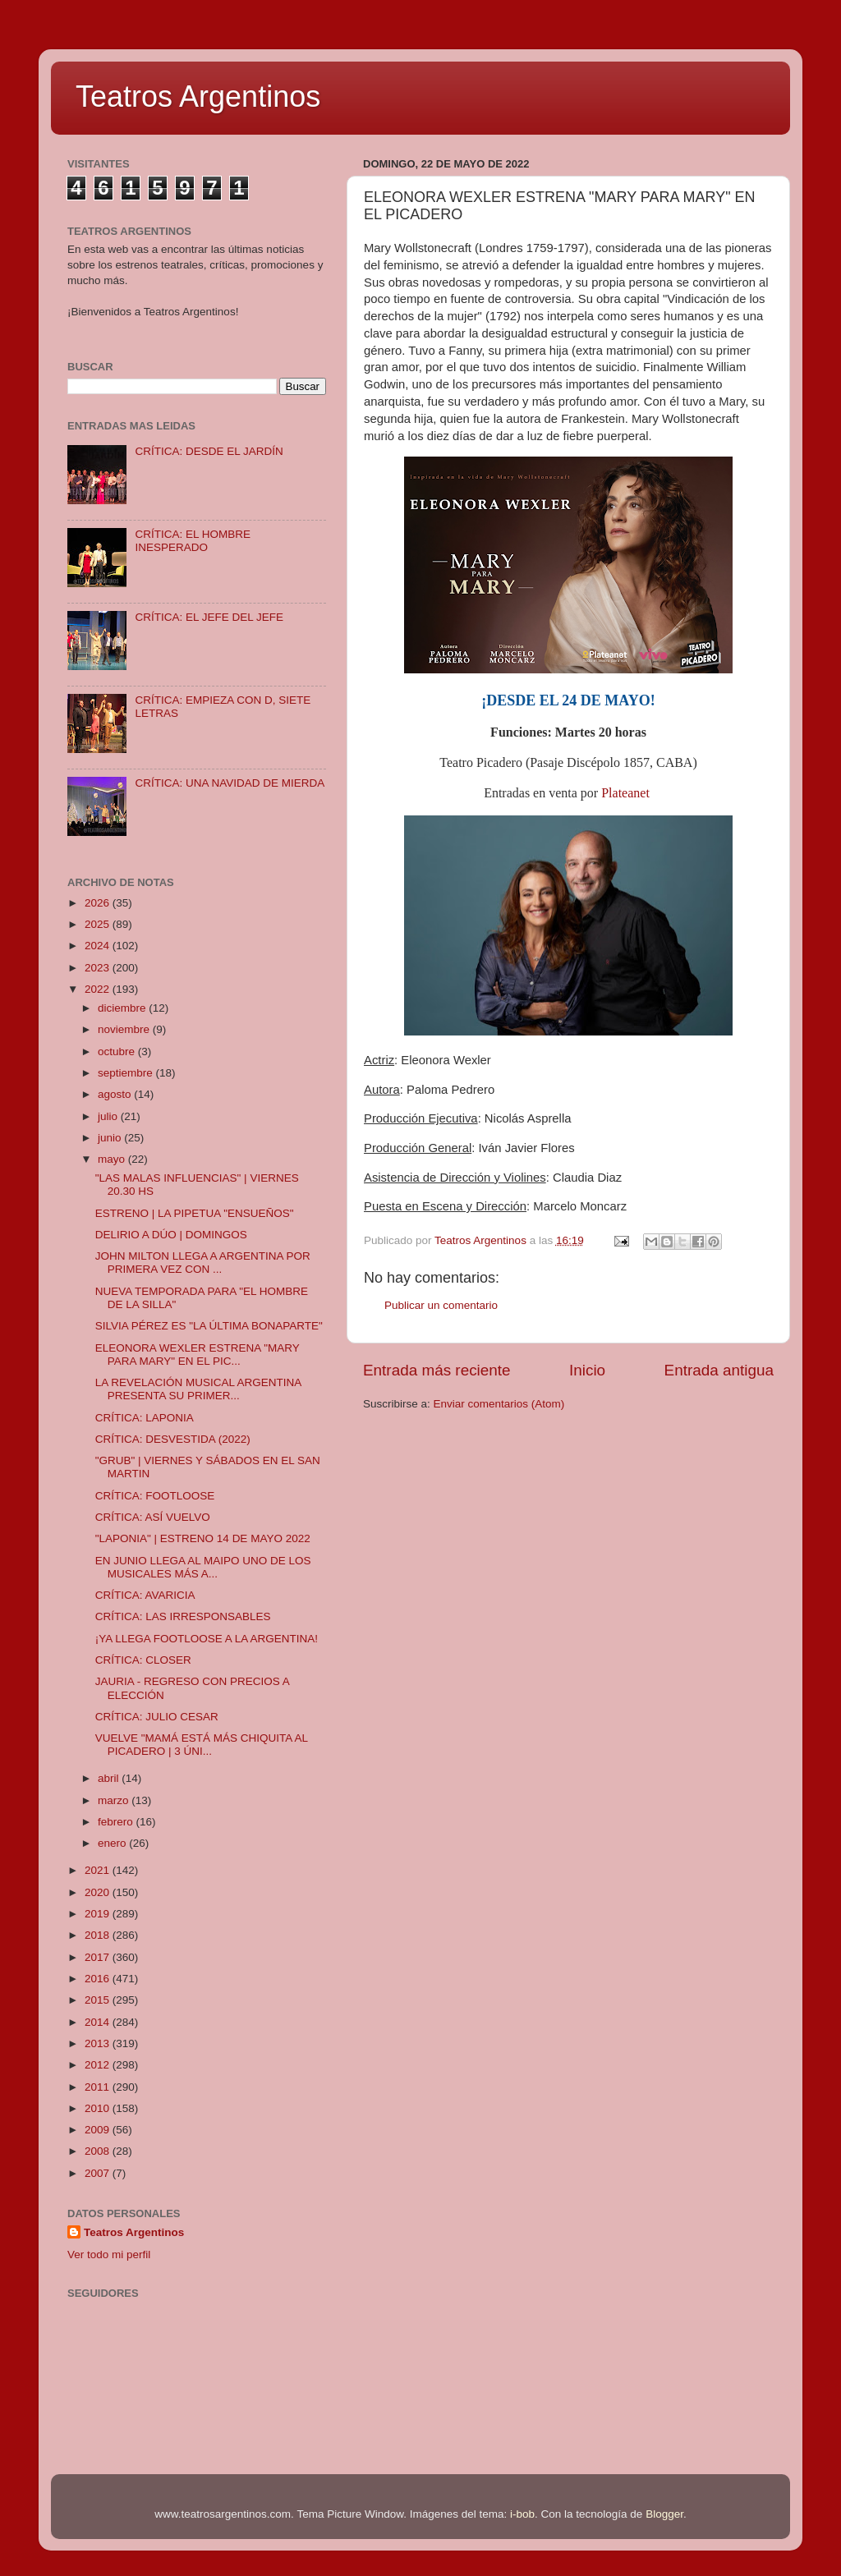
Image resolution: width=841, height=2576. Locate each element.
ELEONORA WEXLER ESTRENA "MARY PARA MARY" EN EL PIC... (197, 1354)
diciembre (123, 1008)
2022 (99, 989)
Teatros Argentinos (198, 96)
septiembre (127, 1073)
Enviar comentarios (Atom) (499, 1404)
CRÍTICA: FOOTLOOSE (155, 1496)
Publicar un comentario (441, 1305)
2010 (99, 2108)
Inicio (587, 1370)
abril (110, 1778)
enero (113, 1843)
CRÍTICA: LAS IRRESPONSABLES (183, 1616)
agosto (116, 1094)
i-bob (522, 2514)
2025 (99, 924)
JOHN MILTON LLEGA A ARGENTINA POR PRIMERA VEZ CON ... (202, 1262)
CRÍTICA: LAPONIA (144, 1418)
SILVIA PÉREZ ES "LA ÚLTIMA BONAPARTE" (209, 1326)
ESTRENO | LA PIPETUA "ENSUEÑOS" (194, 1213)
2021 (99, 1870)
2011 (99, 2087)
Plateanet (625, 793)
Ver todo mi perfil (108, 2254)
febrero (117, 1822)
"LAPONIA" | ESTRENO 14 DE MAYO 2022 (202, 1538)
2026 (99, 903)
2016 (99, 1978)
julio (109, 1116)
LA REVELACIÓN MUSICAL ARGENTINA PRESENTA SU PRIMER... (198, 1389)
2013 (99, 2043)
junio (111, 1138)
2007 (99, 2173)
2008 (99, 2151)
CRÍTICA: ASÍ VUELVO (152, 1517)
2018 (99, 1935)
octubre (118, 1051)
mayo (113, 1159)
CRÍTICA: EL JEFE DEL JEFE (209, 617)
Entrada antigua (719, 1370)
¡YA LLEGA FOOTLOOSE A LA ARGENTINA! (206, 1638)
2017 (99, 1957)
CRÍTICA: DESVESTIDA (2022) (172, 1439)
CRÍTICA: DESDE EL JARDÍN (209, 451)
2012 (99, 2065)
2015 (99, 2000)
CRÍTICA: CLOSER (143, 1660)
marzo (114, 1800)
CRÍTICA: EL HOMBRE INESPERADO (192, 540)
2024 (99, 945)
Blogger (664, 2514)
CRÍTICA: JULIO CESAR (156, 1716)
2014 (99, 2022)
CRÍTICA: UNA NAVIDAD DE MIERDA (229, 783)
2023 (99, 968)
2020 (99, 1892)
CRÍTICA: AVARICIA (145, 1595)
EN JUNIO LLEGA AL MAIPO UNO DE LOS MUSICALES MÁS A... (203, 1567)
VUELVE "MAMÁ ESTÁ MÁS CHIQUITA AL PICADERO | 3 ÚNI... (201, 1744)
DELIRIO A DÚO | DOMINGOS (171, 1234)
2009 (99, 2130)
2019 (99, 1914)
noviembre (125, 1029)
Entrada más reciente (437, 1370)
